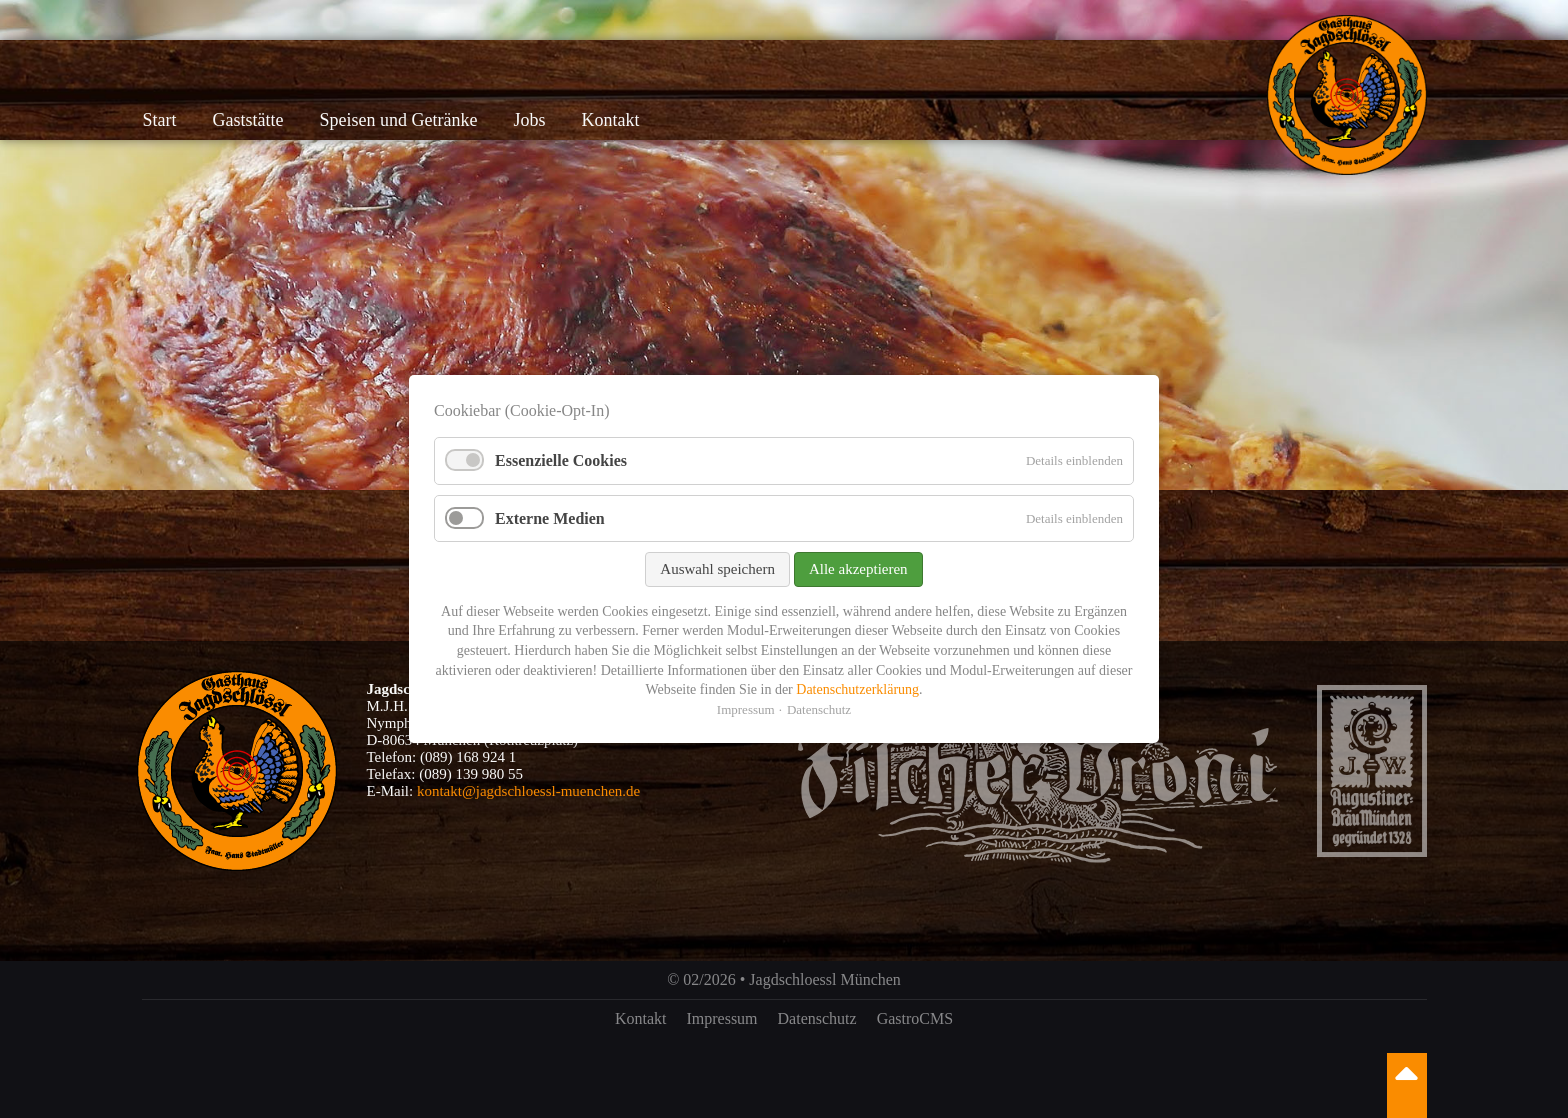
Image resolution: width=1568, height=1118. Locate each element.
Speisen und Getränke (398, 120)
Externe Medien (550, 518)
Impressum (721, 1018)
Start (160, 120)
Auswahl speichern (717, 569)
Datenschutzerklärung (857, 689)
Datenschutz (817, 1018)
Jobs (529, 120)
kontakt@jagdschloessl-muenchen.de (528, 791)
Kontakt (610, 120)
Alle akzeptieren (858, 569)
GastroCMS (915, 1018)
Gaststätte (248, 120)
